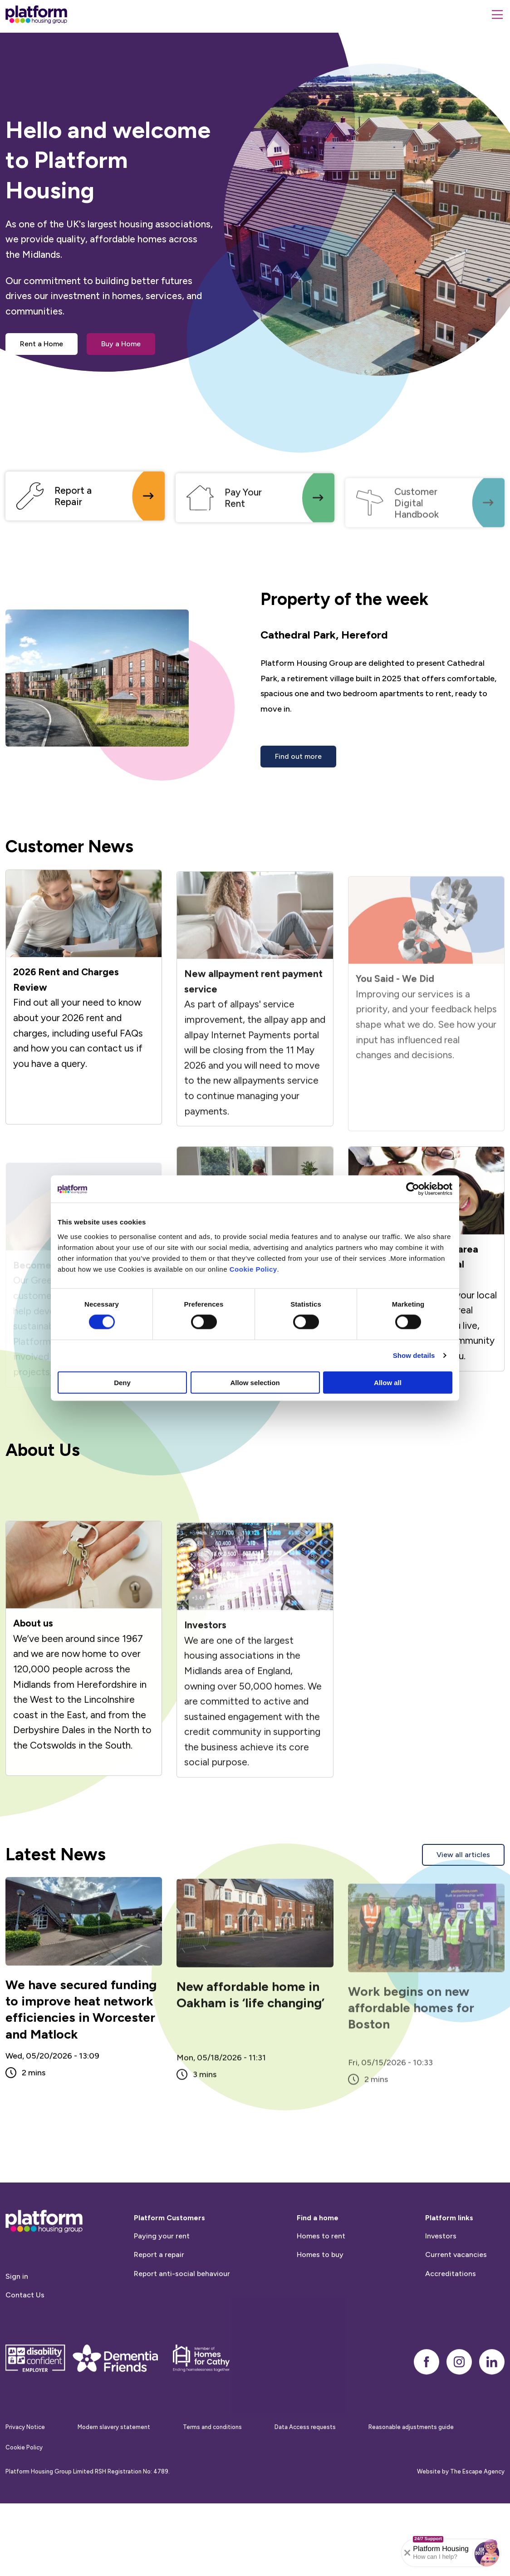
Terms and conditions (212, 2469)
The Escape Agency (477, 2514)
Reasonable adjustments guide (411, 2469)
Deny (122, 1382)
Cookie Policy (253, 1269)
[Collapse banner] (407, 2553)
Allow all (388, 1382)
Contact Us (24, 2338)
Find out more (298, 756)
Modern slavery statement (114, 2469)
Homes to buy (320, 2297)
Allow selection (255, 1382)
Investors (440, 2278)
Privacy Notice (25, 2469)
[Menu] (497, 14)
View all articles (463, 1854)
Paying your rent (162, 2278)
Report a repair (159, 2297)
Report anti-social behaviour (182, 2316)
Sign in (16, 2319)
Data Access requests (305, 2469)
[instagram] (459, 2404)
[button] (486, 2552)
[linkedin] (492, 2404)
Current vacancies (456, 2297)
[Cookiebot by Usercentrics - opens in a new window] (412, 1189)
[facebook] (426, 2404)
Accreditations (450, 2316)
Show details (414, 1355)
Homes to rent (321, 2278)
